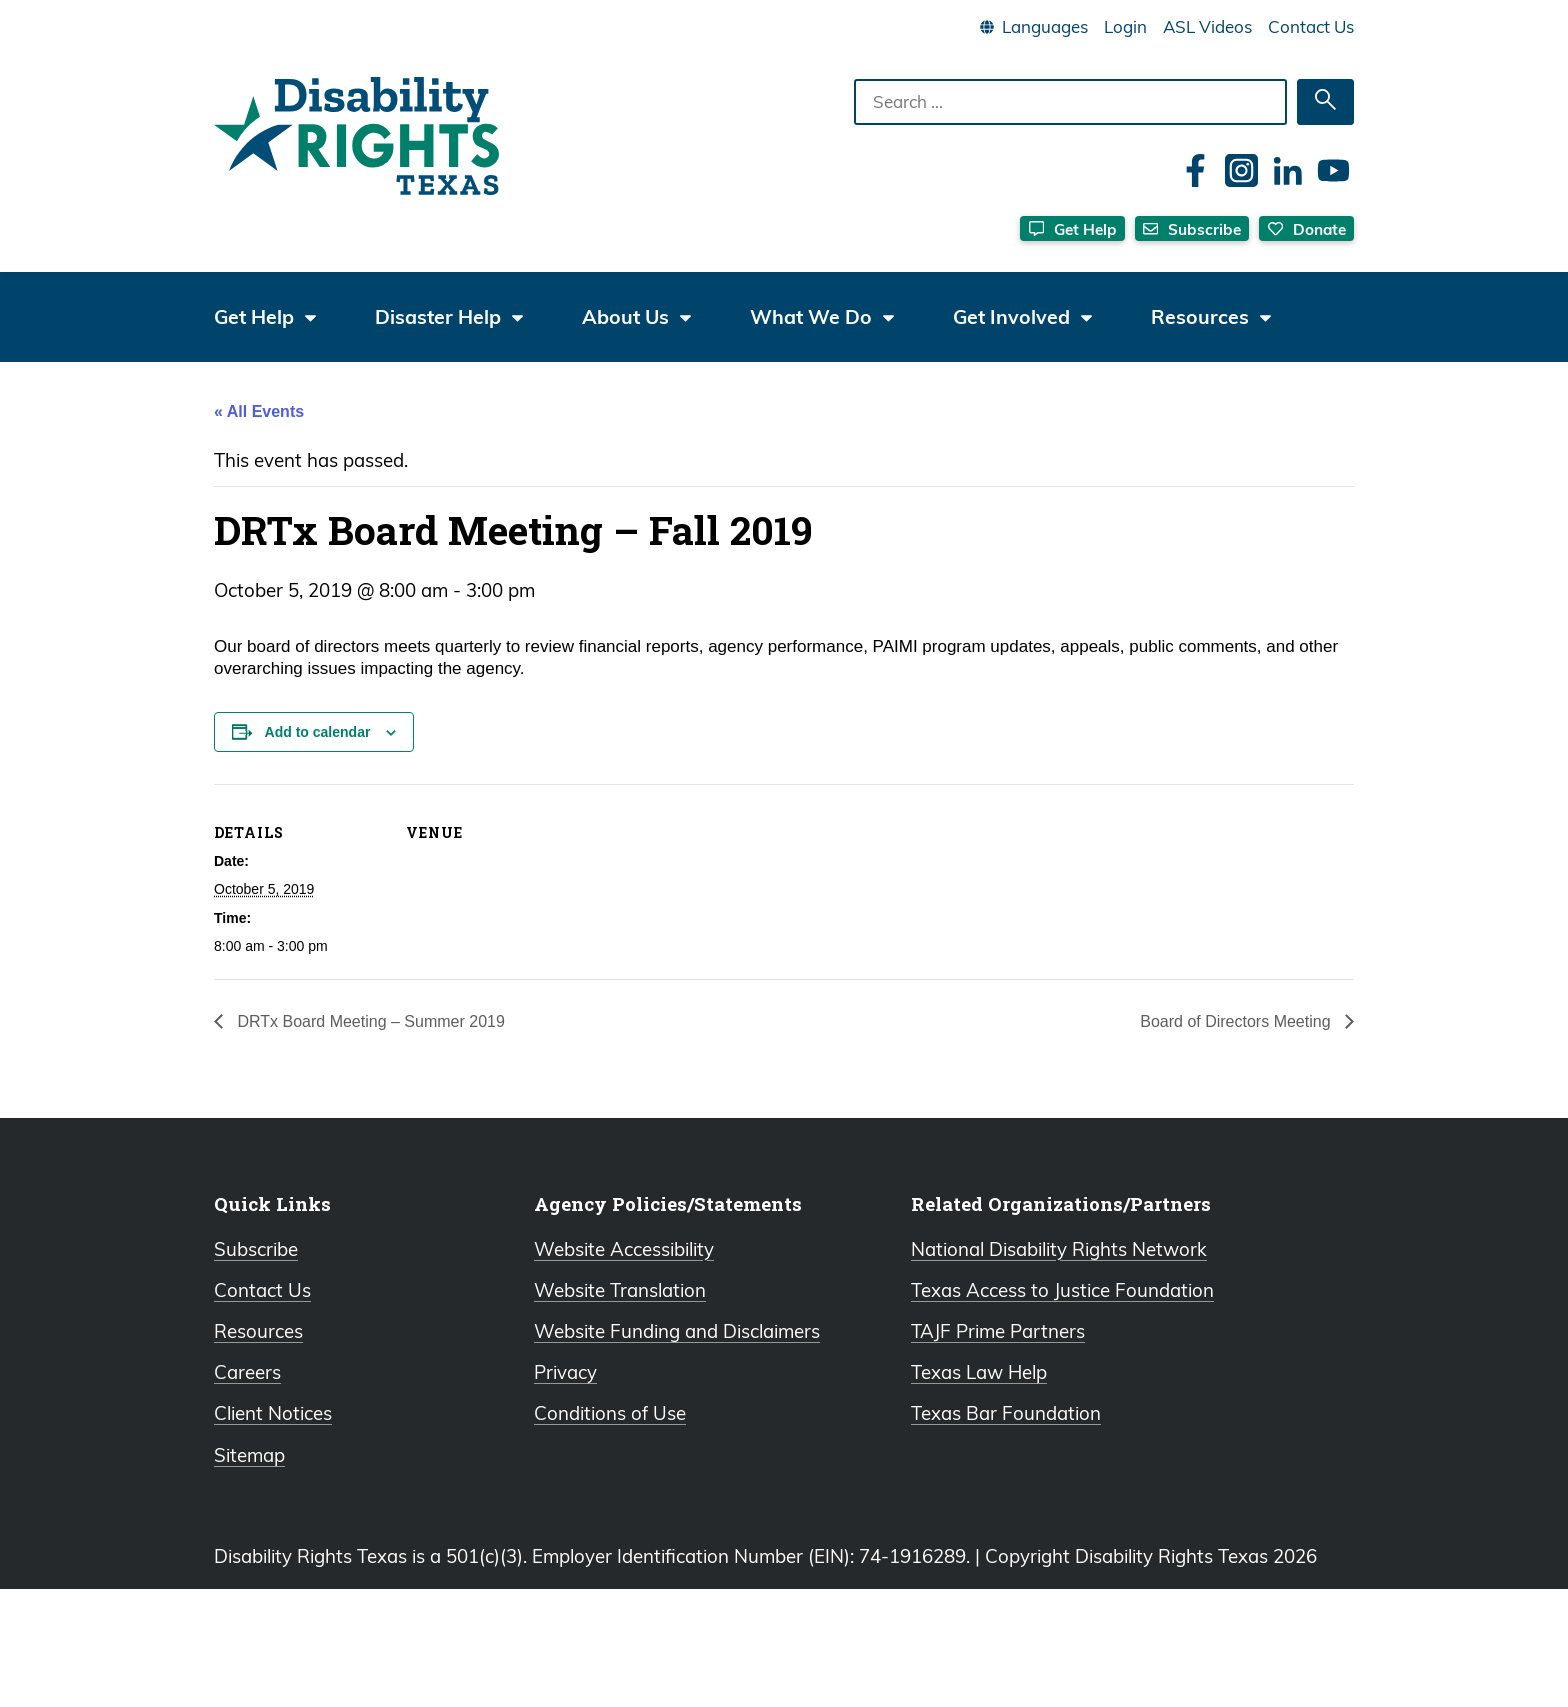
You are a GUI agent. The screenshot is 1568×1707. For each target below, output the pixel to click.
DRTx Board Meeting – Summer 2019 (369, 1037)
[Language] (1044, 27)
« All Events (259, 427)
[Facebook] (1195, 170)
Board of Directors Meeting (1237, 1037)
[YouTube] (1333, 170)
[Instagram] (1241, 170)
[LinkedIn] (1287, 170)
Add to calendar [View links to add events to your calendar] (318, 748)
